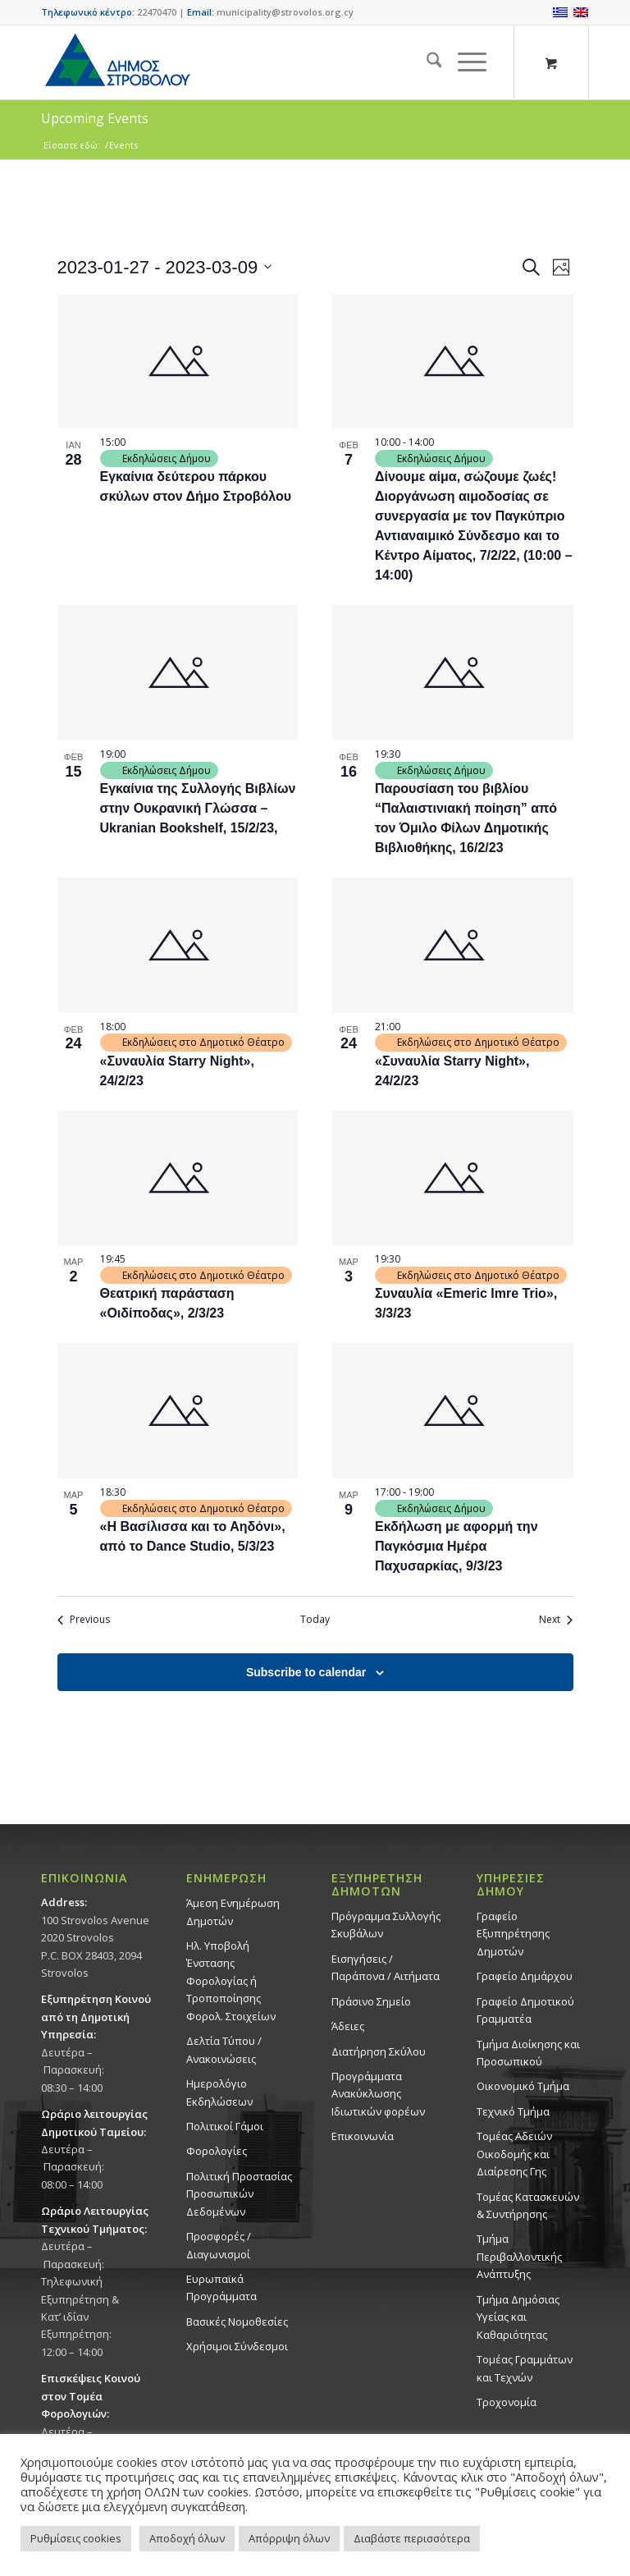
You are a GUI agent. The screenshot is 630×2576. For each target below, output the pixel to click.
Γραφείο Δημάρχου (525, 1976)
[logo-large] (116, 62)
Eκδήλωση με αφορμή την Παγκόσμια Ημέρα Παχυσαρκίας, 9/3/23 (456, 1546)
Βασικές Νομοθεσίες (237, 2321)
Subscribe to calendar (306, 1672)
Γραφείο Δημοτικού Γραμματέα (525, 2010)
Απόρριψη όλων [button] (289, 2538)
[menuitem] (426, 62)
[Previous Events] (83, 1620)
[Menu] (463, 62)
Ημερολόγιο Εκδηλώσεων (219, 2092)
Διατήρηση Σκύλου (378, 2051)
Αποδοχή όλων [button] (187, 2538)
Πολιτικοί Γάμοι (224, 2126)
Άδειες (347, 2026)
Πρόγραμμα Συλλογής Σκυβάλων (386, 1925)
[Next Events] (556, 1620)
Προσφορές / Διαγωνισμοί (218, 2245)
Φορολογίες (216, 2150)
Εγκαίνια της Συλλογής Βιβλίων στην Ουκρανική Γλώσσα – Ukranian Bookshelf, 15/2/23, (198, 808)
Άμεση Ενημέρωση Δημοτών (233, 1911)
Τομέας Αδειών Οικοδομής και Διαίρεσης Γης (514, 2154)
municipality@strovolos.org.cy (285, 12)
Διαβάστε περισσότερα (412, 2538)
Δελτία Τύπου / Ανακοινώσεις (224, 2049)
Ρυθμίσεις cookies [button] (75, 2538)
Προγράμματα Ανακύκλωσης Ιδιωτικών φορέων (378, 2094)
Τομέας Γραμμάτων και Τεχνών (525, 2368)
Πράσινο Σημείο (371, 2001)
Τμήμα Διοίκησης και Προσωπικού (528, 2053)
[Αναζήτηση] (426, 62)
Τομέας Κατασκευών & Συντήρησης (528, 2205)
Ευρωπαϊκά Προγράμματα (221, 2287)
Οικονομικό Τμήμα (523, 2086)
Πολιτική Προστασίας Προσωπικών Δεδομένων (239, 2194)
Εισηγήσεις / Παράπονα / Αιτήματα (385, 1967)
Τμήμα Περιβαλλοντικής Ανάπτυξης (519, 2256)
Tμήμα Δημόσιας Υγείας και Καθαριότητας (518, 2317)
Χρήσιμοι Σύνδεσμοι (237, 2346)
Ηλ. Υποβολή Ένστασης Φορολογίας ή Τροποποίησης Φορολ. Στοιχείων (231, 1981)
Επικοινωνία (362, 2136)
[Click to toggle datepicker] (164, 267)
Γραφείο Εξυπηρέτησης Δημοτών (513, 1934)
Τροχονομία (506, 2402)
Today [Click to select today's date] (315, 1619)
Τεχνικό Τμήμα (513, 2111)
